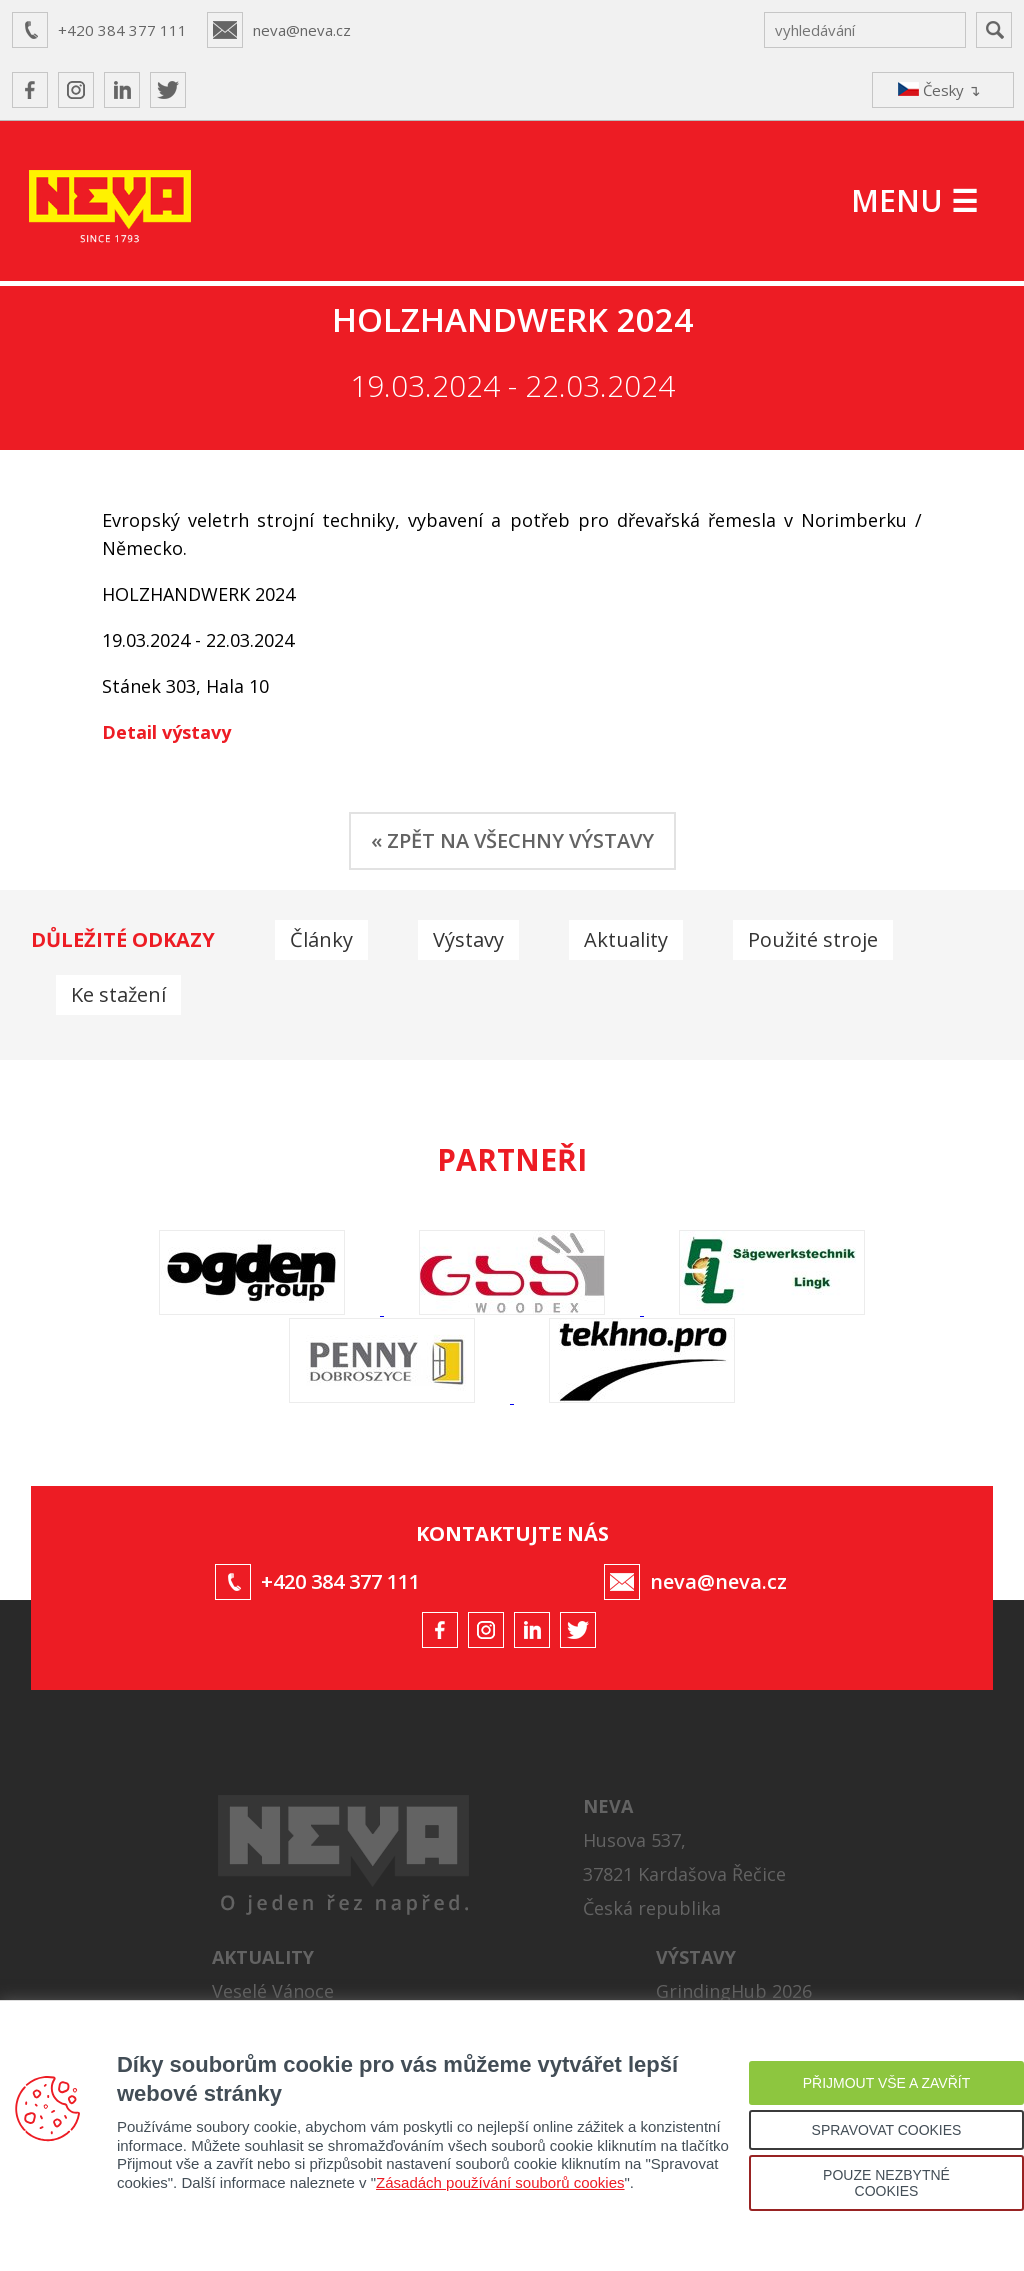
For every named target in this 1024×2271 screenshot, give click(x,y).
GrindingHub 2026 (734, 1991)
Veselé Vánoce (273, 1991)
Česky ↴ (939, 90)
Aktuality (626, 939)
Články (321, 939)
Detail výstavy (166, 732)
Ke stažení (118, 994)
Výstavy (468, 939)
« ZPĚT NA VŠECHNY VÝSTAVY (512, 840)
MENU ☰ (914, 200)
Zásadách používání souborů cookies (500, 2182)
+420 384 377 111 (122, 30)
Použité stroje (813, 939)
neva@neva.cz (302, 30)
